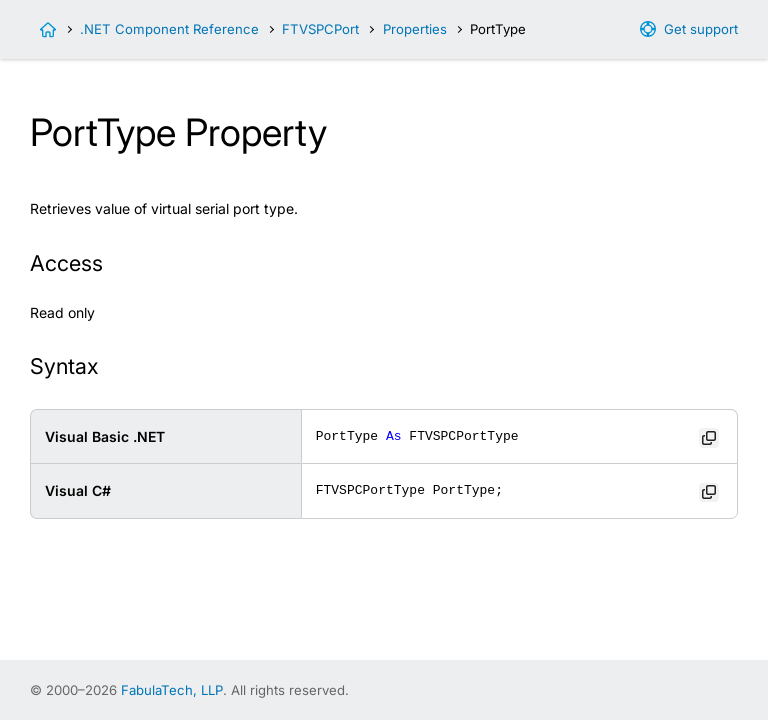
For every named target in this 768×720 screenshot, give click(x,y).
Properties (415, 29)
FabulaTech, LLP (172, 690)
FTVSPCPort (320, 29)
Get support (701, 29)
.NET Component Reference (169, 29)
